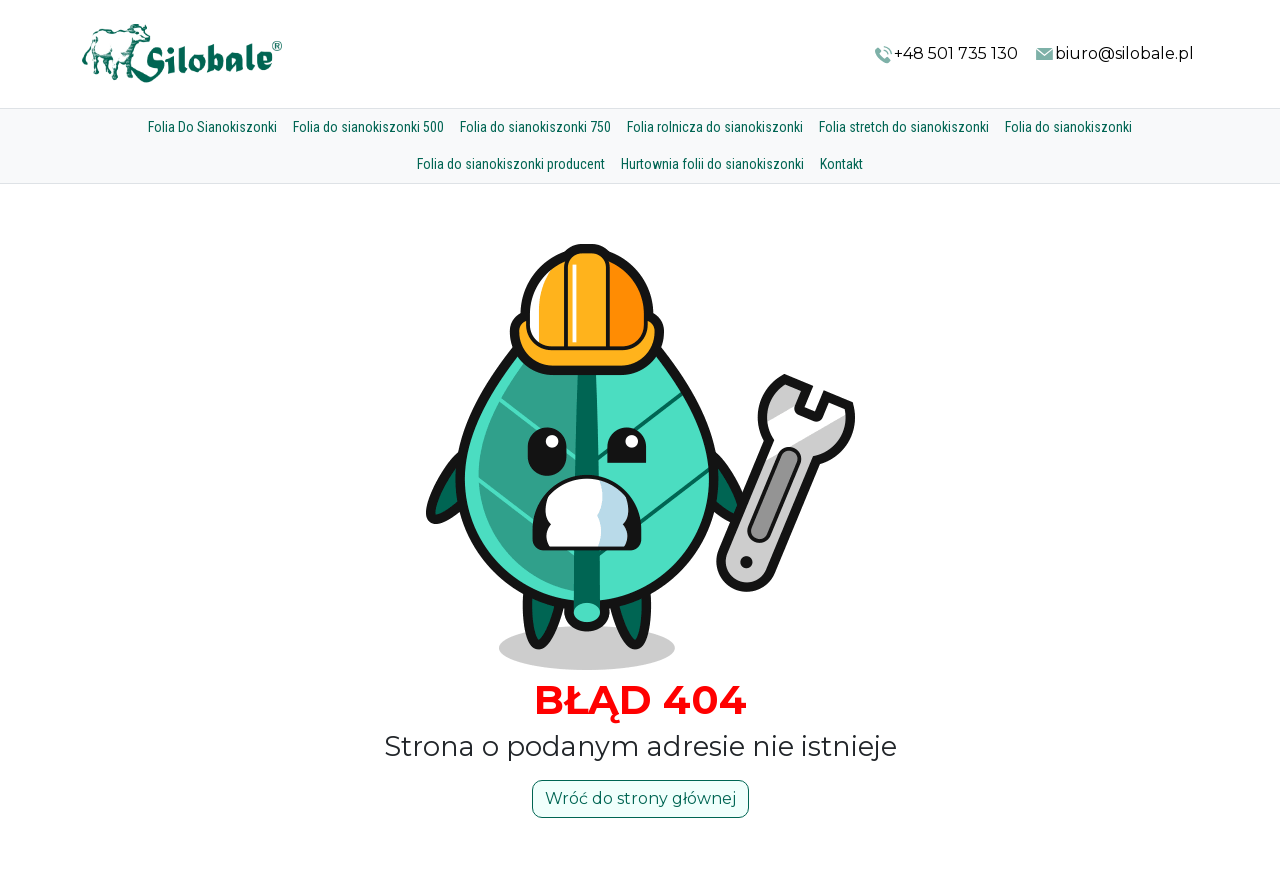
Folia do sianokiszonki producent (511, 164)
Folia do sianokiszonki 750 (535, 127)
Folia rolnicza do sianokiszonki (715, 127)
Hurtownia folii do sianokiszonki (712, 164)
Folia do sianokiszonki (1068, 127)
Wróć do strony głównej (640, 798)
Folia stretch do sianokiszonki (904, 127)
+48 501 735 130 (945, 54)
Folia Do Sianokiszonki (212, 127)
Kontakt (841, 164)
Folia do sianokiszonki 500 (368, 127)
